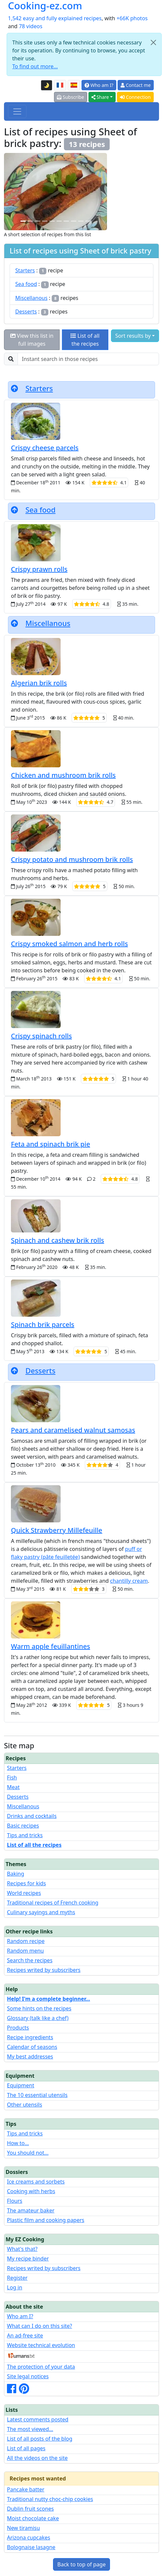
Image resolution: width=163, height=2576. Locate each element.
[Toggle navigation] (17, 111)
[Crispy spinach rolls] (66, 221)
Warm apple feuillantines (50, 1646)
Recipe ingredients (30, 2037)
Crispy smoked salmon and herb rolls (69, 943)
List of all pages (26, 2448)
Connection (135, 97)
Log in (14, 2287)
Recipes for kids (26, 1883)
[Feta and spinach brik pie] (52, 221)
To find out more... (35, 66)
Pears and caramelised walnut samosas (73, 1430)
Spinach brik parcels (42, 1324)
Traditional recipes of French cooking (52, 1902)
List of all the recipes (85, 339)
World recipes (24, 1893)
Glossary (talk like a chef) (38, 2018)
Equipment (20, 2085)
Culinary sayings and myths (41, 1912)
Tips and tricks (25, 1835)
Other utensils (24, 2104)
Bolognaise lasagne (31, 2547)
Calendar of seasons (32, 2047)
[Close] (153, 42)
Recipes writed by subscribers (44, 1970)
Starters (25, 270)
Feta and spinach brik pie (50, 1144)
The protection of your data (41, 2366)
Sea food (26, 284)
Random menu (25, 1950)
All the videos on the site (37, 2458)
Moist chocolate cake (33, 2518)
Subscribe (70, 97)
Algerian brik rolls (39, 682)
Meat (13, 1787)
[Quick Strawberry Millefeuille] (37, 221)
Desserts (26, 311)
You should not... (27, 2152)
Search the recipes (29, 1960)
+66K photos (132, 18)
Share (100, 97)
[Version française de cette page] (60, 85)
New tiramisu (23, 2528)
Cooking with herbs (31, 2191)
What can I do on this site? (39, 2326)
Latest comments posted (37, 2419)
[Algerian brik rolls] (73, 221)
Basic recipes (23, 1825)
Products (18, 2027)
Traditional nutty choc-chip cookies (50, 2499)
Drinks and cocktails (32, 1816)
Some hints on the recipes (39, 2008)
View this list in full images (32, 339)
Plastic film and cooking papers (45, 2220)
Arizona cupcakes (28, 2537)
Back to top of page (81, 2564)
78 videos (30, 26)
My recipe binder (28, 2258)
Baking (15, 1873)
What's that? (22, 2249)
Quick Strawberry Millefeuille (56, 1530)
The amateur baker (30, 2210)
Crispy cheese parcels (45, 447)
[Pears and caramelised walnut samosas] (59, 221)
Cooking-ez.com (45, 6)
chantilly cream (129, 1580)
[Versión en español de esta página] (74, 85)
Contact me (136, 85)
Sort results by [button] (133, 335)
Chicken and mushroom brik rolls (63, 775)
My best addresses (30, 2056)
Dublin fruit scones (30, 2508)
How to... (18, 2143)
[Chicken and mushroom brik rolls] (88, 221)
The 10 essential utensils (37, 2095)
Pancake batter (25, 2489)
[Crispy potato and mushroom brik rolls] (23, 221)
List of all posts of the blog (39, 2438)
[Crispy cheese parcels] (44, 221)
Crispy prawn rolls (39, 569)
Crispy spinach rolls (41, 1035)
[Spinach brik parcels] (80, 221)
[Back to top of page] (14, 388)
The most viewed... (30, 2429)
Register (17, 2277)
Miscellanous (31, 298)
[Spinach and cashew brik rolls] (30, 221)
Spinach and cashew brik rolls (57, 1240)
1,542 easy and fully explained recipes (55, 18)
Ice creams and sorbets (36, 2181)
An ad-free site (25, 2335)
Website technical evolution (41, 2345)
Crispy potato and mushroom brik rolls (72, 859)
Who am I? (98, 85)
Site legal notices (28, 2376)
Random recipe (25, 1941)
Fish (12, 1777)
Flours (14, 2200)
